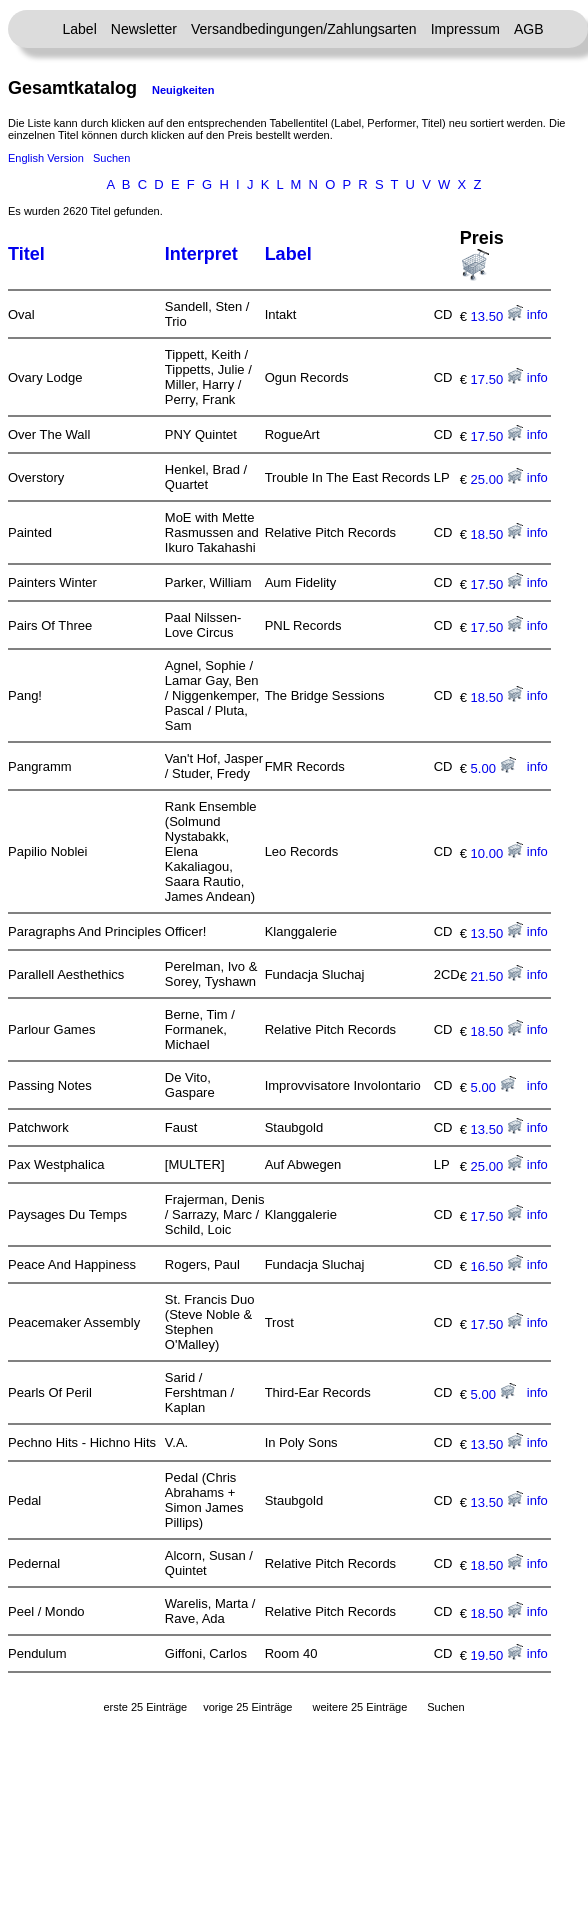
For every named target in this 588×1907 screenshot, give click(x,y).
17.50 (497, 379)
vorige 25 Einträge (247, 1707)
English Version (46, 158)
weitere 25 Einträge (359, 1707)
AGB (529, 29)
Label (80, 29)
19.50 (497, 1655)
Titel (26, 254)
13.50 (497, 316)
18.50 (497, 534)
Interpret (201, 254)
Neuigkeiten (183, 90)
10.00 (497, 853)
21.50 (497, 976)
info (537, 314)
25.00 (497, 479)
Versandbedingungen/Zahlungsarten (304, 29)
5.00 (493, 768)
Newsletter (144, 29)
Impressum (465, 29)
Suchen (111, 158)
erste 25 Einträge (145, 1707)
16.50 (497, 1266)
